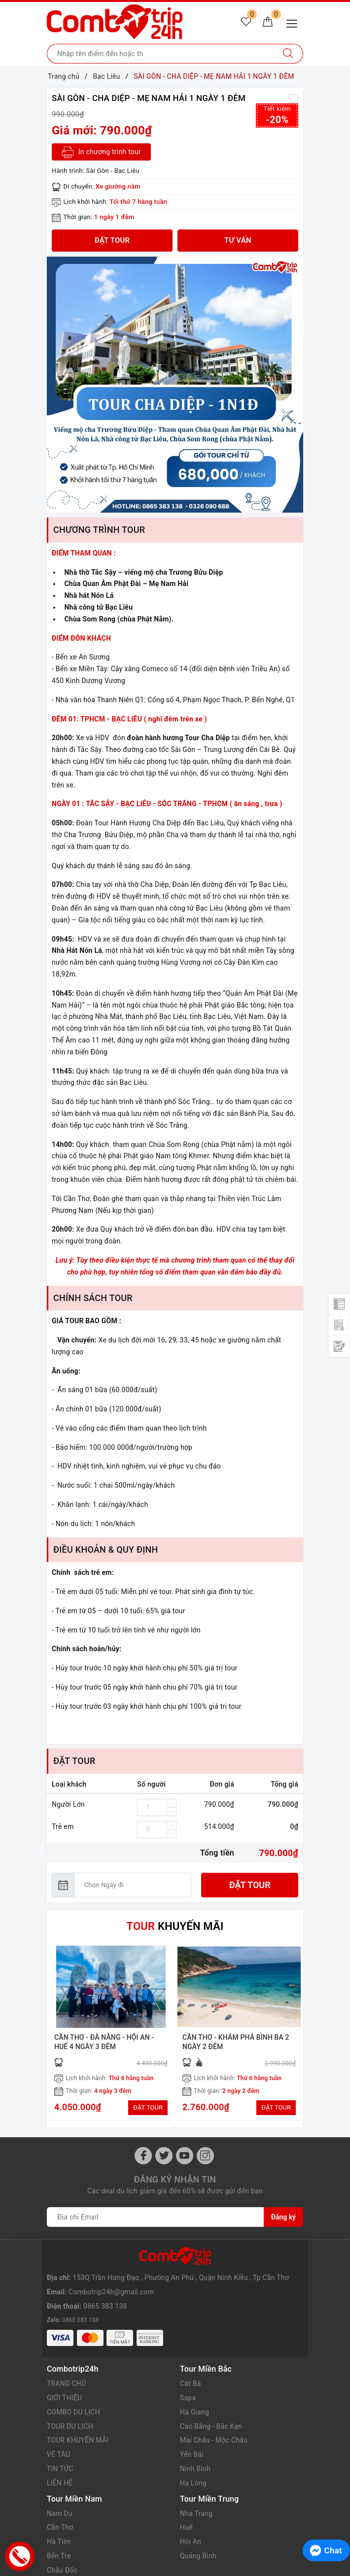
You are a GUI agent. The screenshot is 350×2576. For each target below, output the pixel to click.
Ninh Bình (195, 2443)
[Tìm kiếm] (288, 54)
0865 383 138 (105, 2288)
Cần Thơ (60, 2502)
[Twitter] (164, 2155)
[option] (175, 385)
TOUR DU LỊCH (70, 2401)
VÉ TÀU (58, 2429)
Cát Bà (190, 2358)
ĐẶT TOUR (148, 2107)
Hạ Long (193, 2457)
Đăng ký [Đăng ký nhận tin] (283, 2217)
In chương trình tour (101, 152)
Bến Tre (59, 2530)
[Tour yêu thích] (246, 22)
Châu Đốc (62, 2544)
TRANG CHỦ (66, 2358)
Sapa (188, 2372)
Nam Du (59, 2488)
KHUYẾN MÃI (175, 1926)
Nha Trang (196, 2488)
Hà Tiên (59, 2516)
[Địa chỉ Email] (155, 2217)
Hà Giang (194, 2386)
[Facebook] (143, 2155)
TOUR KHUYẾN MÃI (78, 2414)
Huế (186, 2502)
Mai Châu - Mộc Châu (214, 2414)
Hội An (190, 2516)
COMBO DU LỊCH (73, 2386)
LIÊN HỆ (59, 2457)
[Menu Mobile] (294, 22)
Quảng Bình (198, 2530)
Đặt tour (250, 1885)
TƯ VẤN (237, 240)
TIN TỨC (60, 2443)
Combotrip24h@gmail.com (111, 2274)
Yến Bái (192, 2429)
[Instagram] (205, 2155)
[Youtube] (184, 2155)
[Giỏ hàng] (267, 22)
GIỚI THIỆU (64, 2372)
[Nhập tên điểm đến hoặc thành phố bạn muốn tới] (160, 54)
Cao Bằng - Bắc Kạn (211, 2401)
